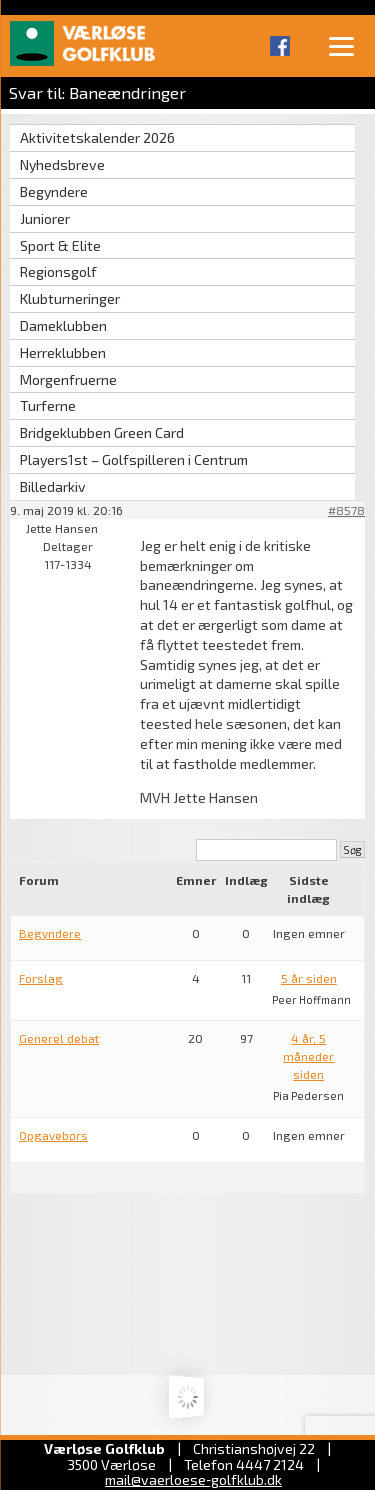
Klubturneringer (70, 298)
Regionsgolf (58, 271)
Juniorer (45, 218)
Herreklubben (63, 352)
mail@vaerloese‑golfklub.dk (193, 1479)
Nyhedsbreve (62, 164)
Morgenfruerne (68, 379)
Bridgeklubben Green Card (102, 432)
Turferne (48, 405)
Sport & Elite (60, 245)
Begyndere (54, 191)
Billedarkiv (53, 486)
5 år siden (309, 978)
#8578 (346, 510)
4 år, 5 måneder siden (308, 1056)
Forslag (41, 978)
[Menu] (341, 45)
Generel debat (59, 1038)
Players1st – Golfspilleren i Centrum (134, 459)
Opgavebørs (53, 1135)
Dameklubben (63, 325)
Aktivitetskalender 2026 (97, 137)
